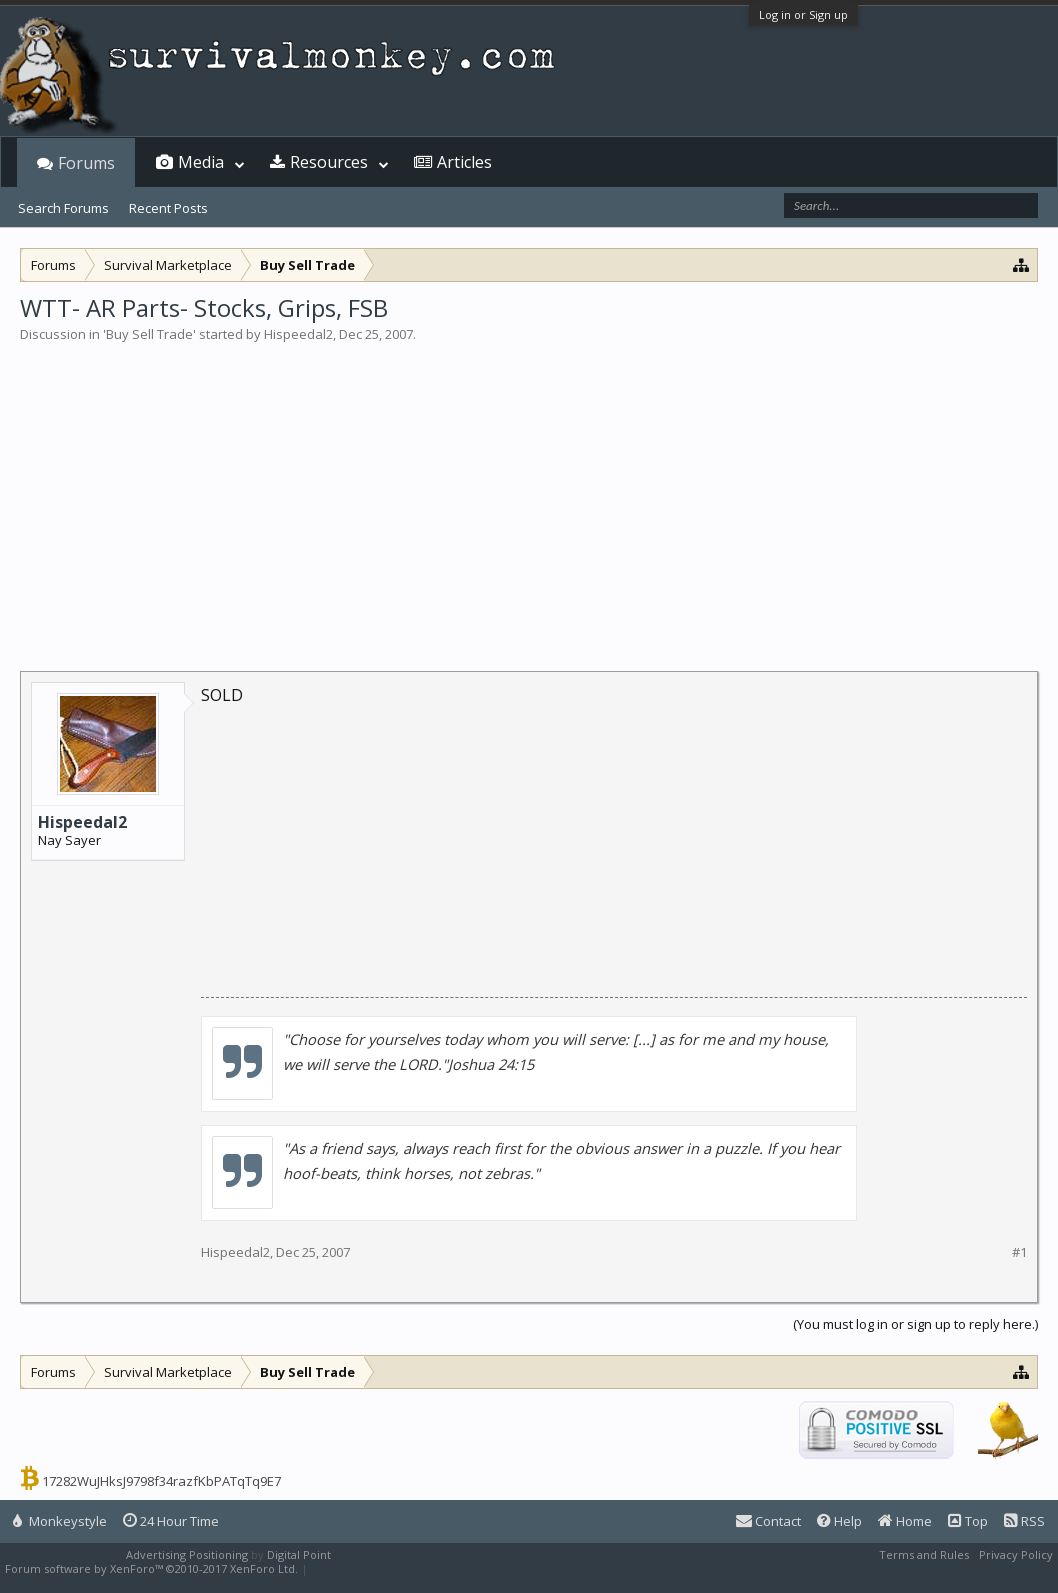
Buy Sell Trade (149, 334)
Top (968, 1521)
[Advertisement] (529, 494)
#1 (1019, 1252)
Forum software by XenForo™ (151, 1568)
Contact (768, 1521)
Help (839, 1521)
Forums (86, 163)
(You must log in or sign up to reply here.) (915, 1324)
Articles (464, 162)
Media (201, 162)
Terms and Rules (924, 1554)
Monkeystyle (60, 1521)
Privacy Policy (1016, 1554)
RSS (1024, 1521)
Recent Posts (168, 208)
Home (905, 1521)
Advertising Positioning (187, 1554)
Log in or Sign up (803, 14)
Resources (329, 162)
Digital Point (299, 1554)
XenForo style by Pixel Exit (381, 1568)
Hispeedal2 (298, 334)
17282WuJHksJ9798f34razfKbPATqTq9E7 (161, 1481)
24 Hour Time (171, 1521)
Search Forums (63, 208)
